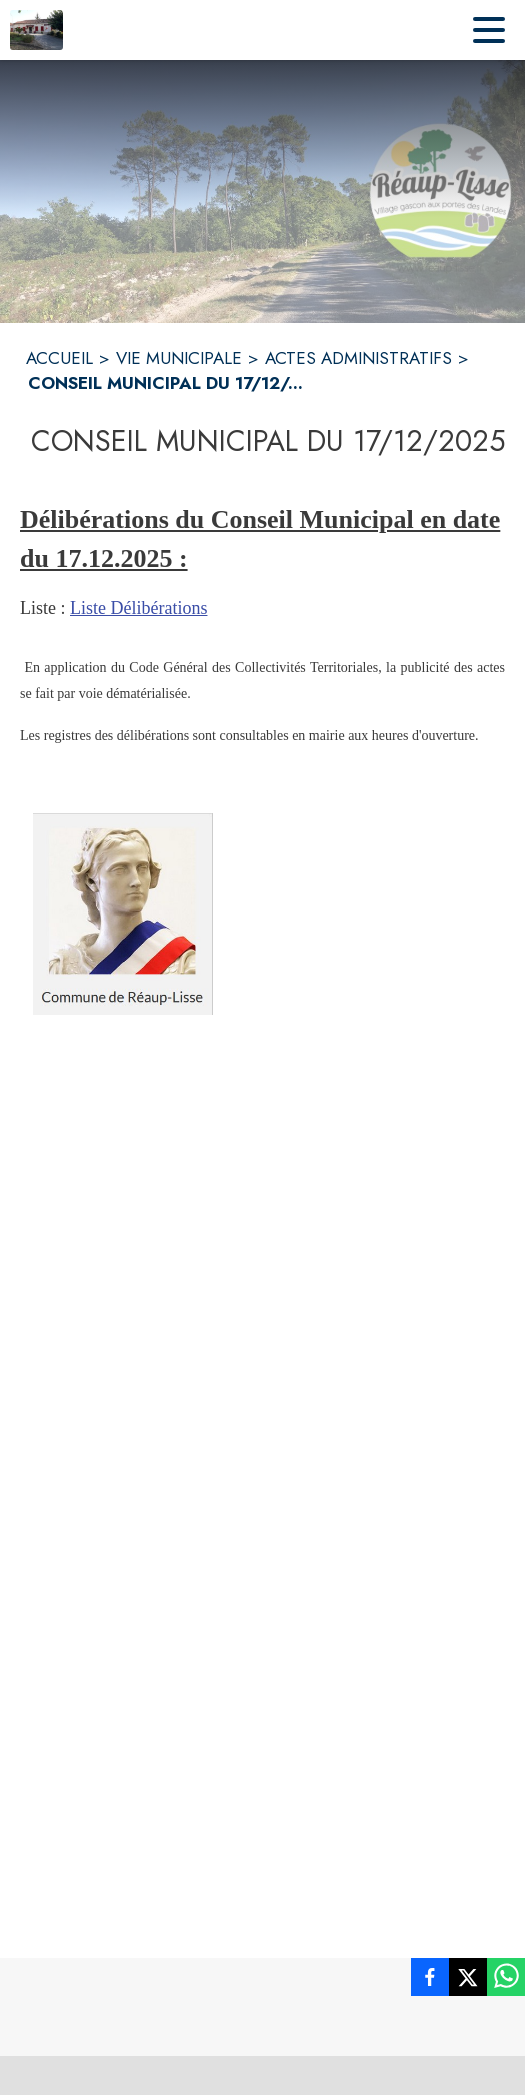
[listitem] (430, 1981)
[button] (123, 914)
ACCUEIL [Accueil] (59, 358)
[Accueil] (36, 30)
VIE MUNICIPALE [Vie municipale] (179, 358)
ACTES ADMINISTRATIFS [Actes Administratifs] (358, 358)
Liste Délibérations (138, 608)
